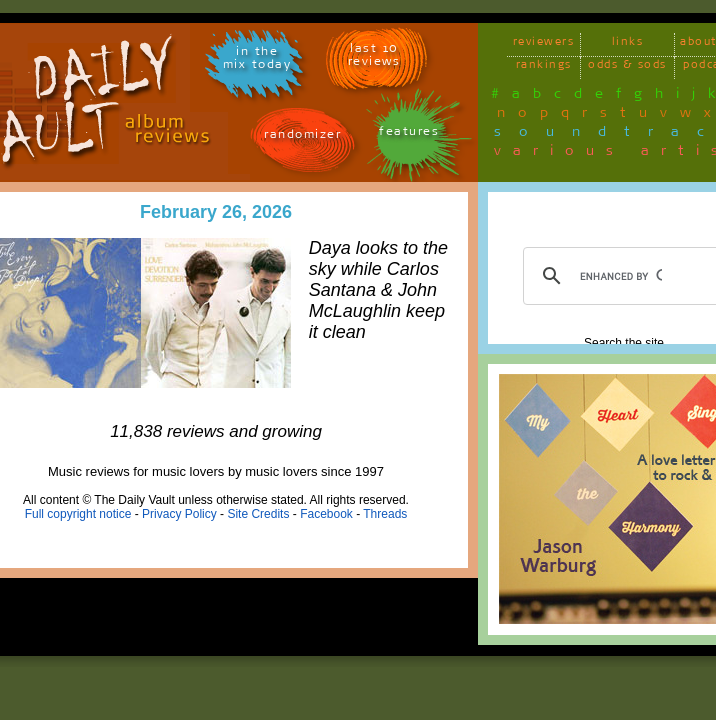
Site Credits (258, 514)
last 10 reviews (374, 58)
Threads (385, 514)
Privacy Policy (179, 514)
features (409, 134)
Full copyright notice (78, 514)
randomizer (302, 137)
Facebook (326, 514)
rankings (544, 67)
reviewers (544, 44)
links (628, 44)
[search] (621, 276)
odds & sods (627, 67)
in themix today (257, 61)
